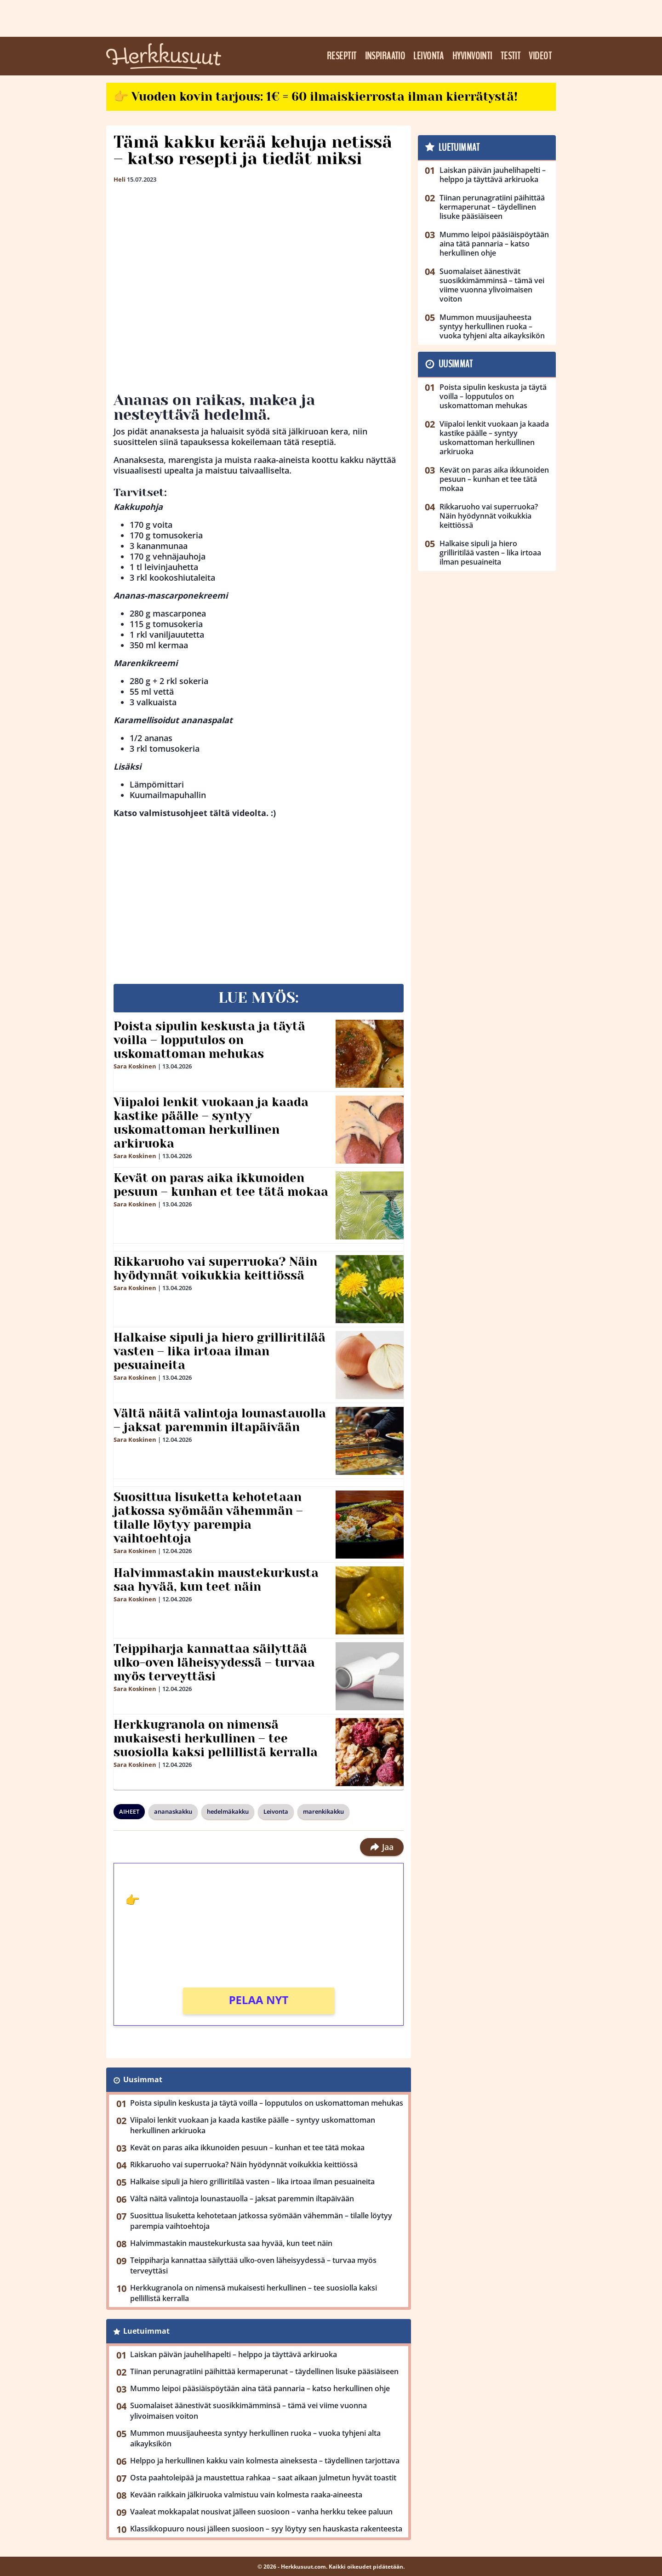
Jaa (382, 1846)
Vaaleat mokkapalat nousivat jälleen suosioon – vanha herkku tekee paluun (261, 2512)
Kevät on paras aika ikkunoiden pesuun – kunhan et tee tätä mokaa (221, 1185)
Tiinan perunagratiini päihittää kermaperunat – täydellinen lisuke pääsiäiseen (264, 2371)
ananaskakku (173, 1811)
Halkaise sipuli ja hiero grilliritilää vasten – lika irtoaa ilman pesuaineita (219, 1351)
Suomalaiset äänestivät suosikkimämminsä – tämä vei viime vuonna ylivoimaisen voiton (248, 2410)
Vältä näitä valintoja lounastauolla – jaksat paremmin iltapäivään (220, 1420)
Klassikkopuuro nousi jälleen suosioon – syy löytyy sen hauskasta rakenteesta (266, 2529)
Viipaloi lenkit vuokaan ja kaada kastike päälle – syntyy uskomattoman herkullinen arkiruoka (211, 1122)
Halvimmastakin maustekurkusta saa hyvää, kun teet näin (216, 1580)
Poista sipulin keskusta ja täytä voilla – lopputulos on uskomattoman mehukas (209, 1040)
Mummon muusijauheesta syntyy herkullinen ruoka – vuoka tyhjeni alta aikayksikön (255, 2438)
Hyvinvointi (472, 56)
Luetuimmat (146, 2331)
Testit (511, 56)
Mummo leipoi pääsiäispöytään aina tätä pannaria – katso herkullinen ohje (260, 2388)
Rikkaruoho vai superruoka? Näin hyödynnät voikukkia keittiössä (215, 1268)
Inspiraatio (385, 56)
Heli (120, 179)
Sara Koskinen (135, 1066)
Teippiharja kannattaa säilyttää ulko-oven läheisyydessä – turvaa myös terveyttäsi (214, 1662)
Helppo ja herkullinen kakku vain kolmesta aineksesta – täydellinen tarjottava (264, 2461)
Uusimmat (142, 2079)
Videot (540, 56)
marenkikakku (323, 1811)
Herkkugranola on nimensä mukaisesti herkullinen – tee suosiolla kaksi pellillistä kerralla (216, 1738)
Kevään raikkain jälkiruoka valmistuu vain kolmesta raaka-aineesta (246, 2495)
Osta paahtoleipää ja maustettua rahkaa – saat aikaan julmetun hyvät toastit (263, 2478)
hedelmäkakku (228, 1811)
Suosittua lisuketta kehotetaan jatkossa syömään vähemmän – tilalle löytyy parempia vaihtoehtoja (208, 1517)
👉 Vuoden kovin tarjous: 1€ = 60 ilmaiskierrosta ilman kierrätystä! (316, 96)
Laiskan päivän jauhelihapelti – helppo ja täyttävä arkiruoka (233, 2354)
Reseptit (342, 56)
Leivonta (428, 56)
